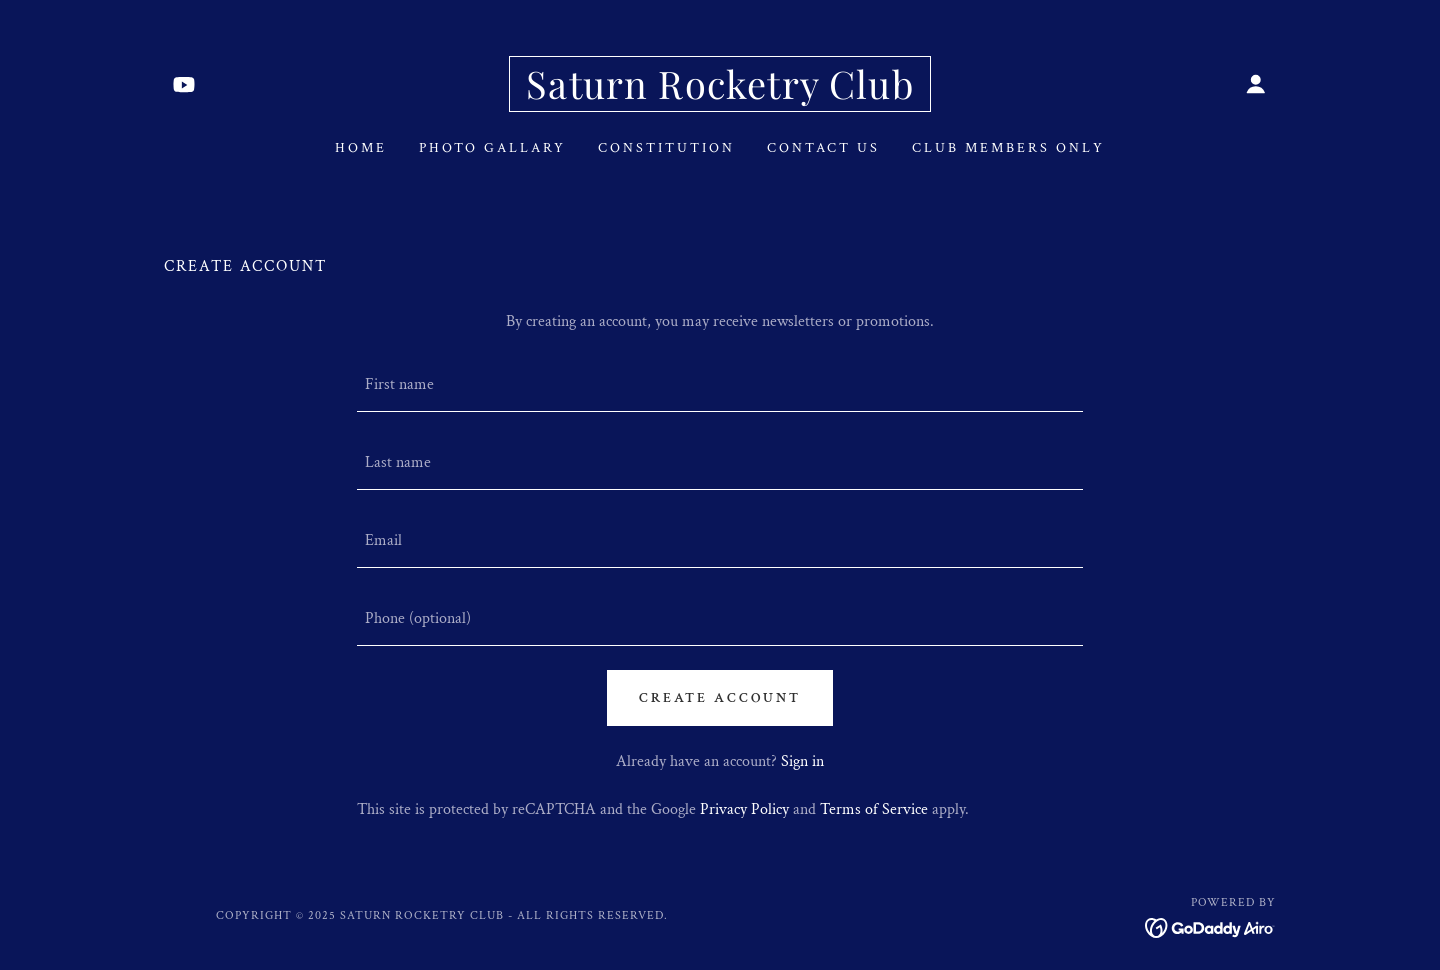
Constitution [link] (666, 148)
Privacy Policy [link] (744, 809)
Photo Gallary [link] (492, 148)
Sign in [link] (802, 761)
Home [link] (361, 148)
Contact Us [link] (823, 148)
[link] (184, 84)
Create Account (720, 698)
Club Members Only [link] (1008, 148)
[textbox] (719, 385)
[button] (1256, 84)
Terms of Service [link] (874, 809)
